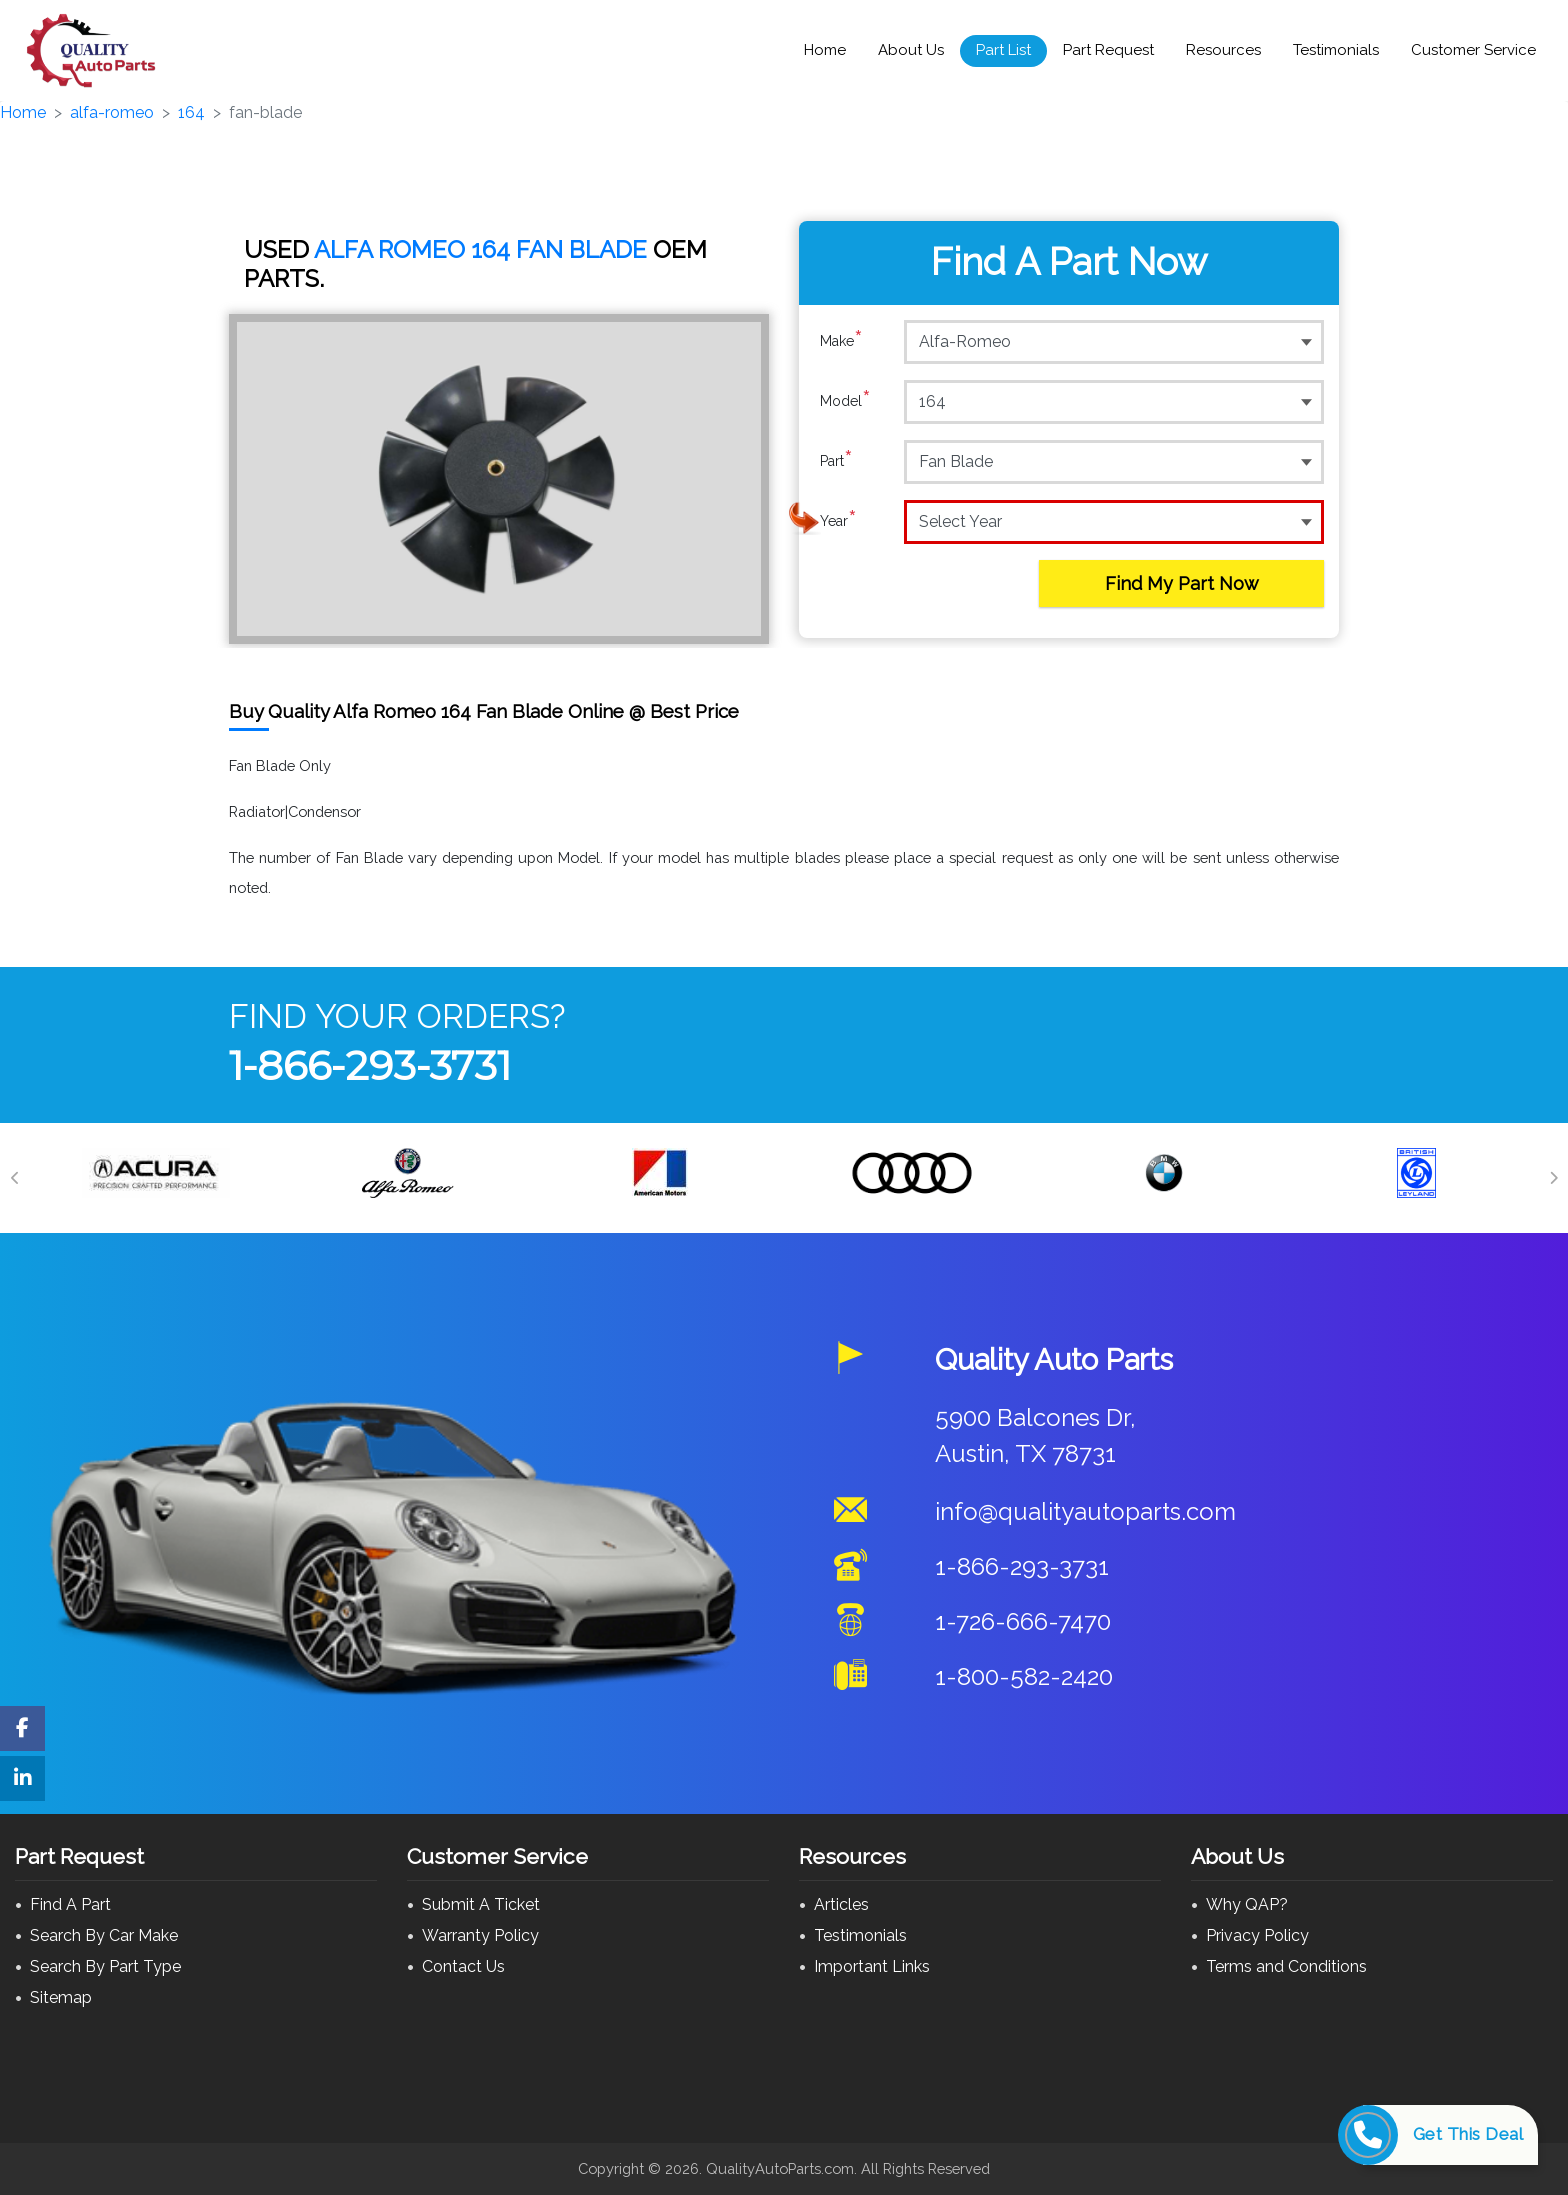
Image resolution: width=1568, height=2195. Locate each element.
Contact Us (463, 1966)
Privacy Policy (1257, 1935)
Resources (1223, 50)
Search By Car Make (104, 1935)
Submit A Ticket (481, 1904)
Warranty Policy (480, 1935)
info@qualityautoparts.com (1085, 1511)
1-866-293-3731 (370, 1065)
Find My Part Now (1182, 583)
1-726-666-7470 (1023, 1621)
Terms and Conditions (1286, 1966)
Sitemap (61, 1997)
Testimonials (1336, 50)
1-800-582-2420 (1024, 1676)
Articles (841, 1904)
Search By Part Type (105, 1966)
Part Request (1108, 50)
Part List (1003, 50)
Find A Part (70, 1904)
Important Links (872, 1966)
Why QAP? (1247, 1904)
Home (825, 50)
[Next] (1553, 1178)
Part (836, 461)
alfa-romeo (112, 112)
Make (841, 341)
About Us (911, 50)
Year (838, 521)
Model (845, 401)
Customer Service (1473, 50)
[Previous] (15, 1178)
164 (191, 112)
